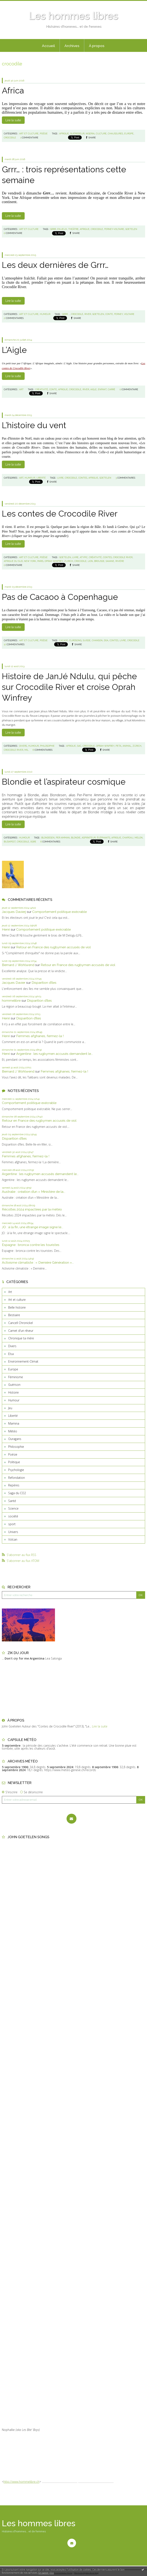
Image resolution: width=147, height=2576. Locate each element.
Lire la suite (13, 120)
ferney (118, 314)
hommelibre (11, 1001)
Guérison (14, 1385)
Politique (14, 1462)
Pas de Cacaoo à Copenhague (60, 597)
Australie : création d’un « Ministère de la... (33, 1192)
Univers (13, 1532)
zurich (68, 561)
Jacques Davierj (14, 912)
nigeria (90, 133)
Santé (12, 1501)
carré (111, 389)
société (13, 1516)
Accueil (48, 46)
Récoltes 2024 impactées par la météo (32, 1209)
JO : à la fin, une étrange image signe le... (32, 1227)
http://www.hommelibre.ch (21, 2482)
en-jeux (62, 229)
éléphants (103, 837)
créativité (41, 389)
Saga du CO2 (17, 1493)
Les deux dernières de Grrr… (55, 265)
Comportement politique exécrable (59, 912)
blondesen (48, 837)
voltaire (129, 314)
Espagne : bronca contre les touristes (30, 1245)
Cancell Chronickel (20, 1323)
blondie (75, 837)
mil (26, 750)
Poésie (12, 1454)
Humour (13, 1400)
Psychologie (16, 1470)
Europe (13, 1369)
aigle (93, 389)
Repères (13, 1485)
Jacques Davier (13, 983)
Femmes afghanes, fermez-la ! (40, 1036)
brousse (99, 561)
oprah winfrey (54, 561)
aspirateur (89, 837)
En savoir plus (46, 2573)
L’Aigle (14, 350)
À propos (96, 46)
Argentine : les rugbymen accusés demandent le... (54, 1054)
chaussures (115, 133)
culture (101, 133)
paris (40, 561)
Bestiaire (14, 1315)
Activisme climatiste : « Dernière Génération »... (38, 1262)
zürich (136, 746)
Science (13, 1508)
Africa (13, 90)
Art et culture (17, 1300)
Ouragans (14, 1439)
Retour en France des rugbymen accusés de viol (53, 947)
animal (127, 746)
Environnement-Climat (23, 1361)
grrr (53, 229)
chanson (97, 640)
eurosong (75, 640)
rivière (119, 561)
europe (129, 133)
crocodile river (122, 557)
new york (30, 561)
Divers (12, 1346)
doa (106, 640)
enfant (102, 389)
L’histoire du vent (34, 425)
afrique (64, 133)
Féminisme (15, 1377)
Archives (71, 46)
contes (82, 477)
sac (79, 746)
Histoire (13, 1392)
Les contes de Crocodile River (60, 513)
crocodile (10, 137)
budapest (10, 841)
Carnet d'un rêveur (20, 1331)
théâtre (73, 229)
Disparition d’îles (44, 983)
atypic (84, 557)
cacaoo (63, 640)
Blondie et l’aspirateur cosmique (64, 782)
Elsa (11, 1354)
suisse (87, 640)
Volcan (12, 1539)
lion (90, 561)
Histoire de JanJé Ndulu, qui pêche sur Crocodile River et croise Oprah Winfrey (69, 687)
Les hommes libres (73, 16)
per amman (63, 837)
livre (60, 477)
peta (118, 746)
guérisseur (77, 133)
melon (139, 837)
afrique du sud (13, 561)
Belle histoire (17, 1307)
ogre (33, 841)
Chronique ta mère (21, 1338)
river (87, 314)
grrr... (66, 314)
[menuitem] (48, 45)
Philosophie (16, 1447)
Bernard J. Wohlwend (18, 965)
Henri (6, 929)
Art (10, 1292)
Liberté (13, 1416)
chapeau (127, 837)
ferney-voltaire (114, 229)
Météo (12, 1431)
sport (12, 1524)
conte (109, 314)
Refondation (16, 1478)
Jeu (10, 1408)
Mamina (13, 1423)
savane (110, 561)
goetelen (131, 229)
